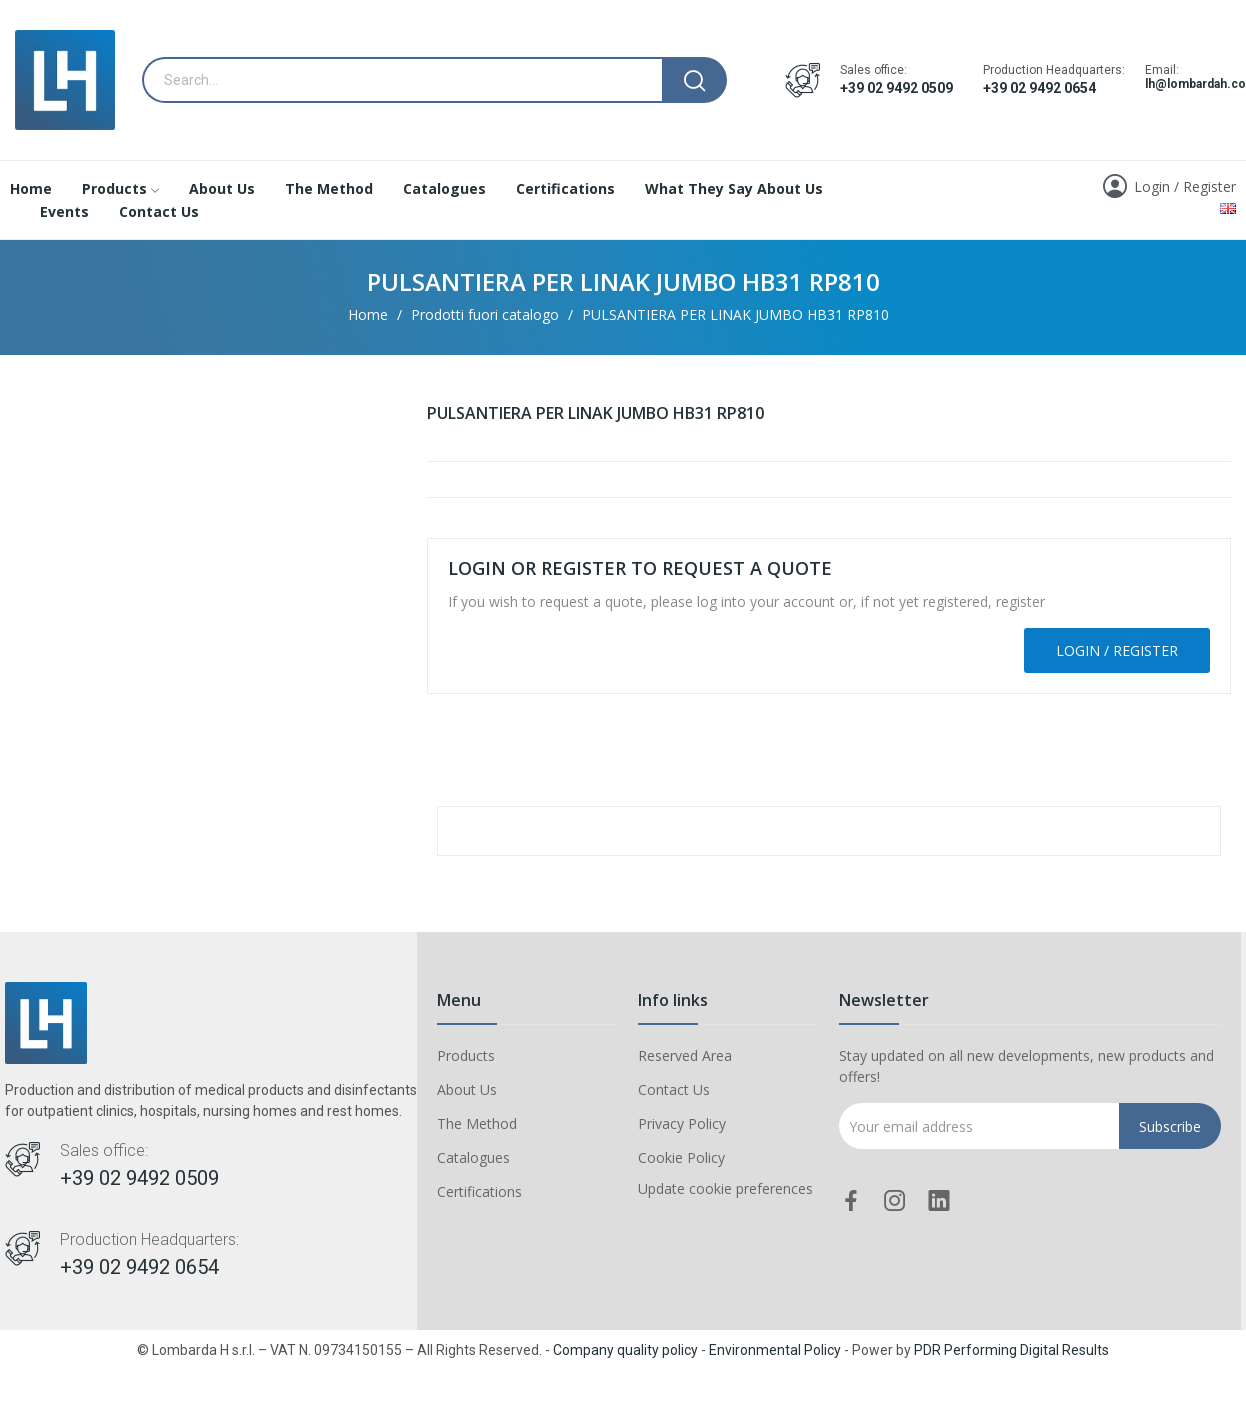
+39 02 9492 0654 (1039, 88)
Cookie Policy (681, 1157)
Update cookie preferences (725, 1188)
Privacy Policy (682, 1123)
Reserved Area (685, 1055)
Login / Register (1117, 650)
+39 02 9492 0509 (896, 88)
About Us (467, 1089)
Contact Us (674, 1089)
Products (466, 1055)
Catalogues (473, 1157)
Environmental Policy (775, 1350)
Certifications (479, 1191)
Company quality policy (625, 1350)
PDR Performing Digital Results (1011, 1350)
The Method (477, 1123)
